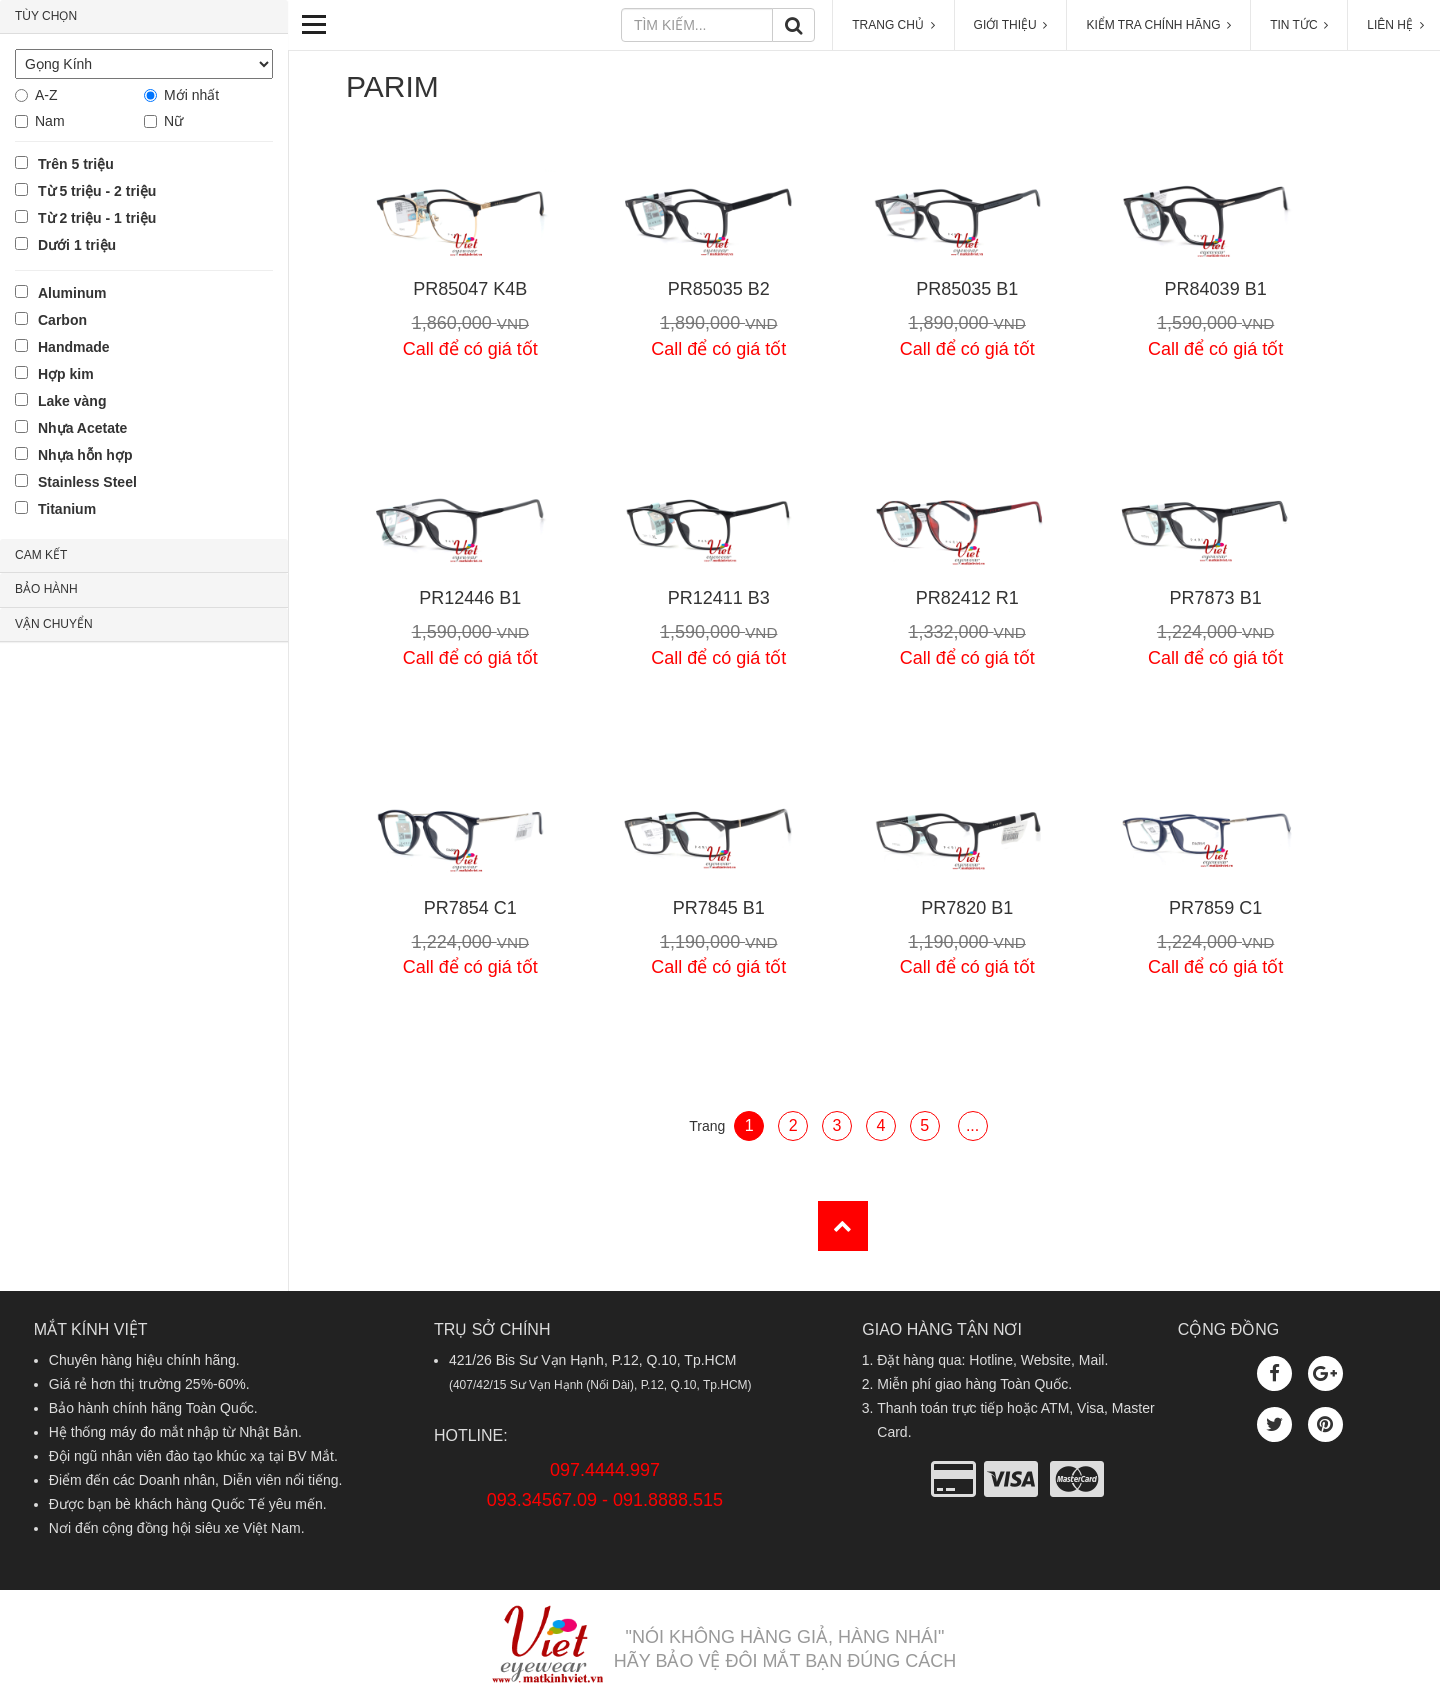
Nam (50, 121)
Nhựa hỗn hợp (85, 455)
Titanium (67, 509)
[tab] (144, 17)
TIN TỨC (1299, 25)
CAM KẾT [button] (41, 555)
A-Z (46, 95)
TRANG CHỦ (893, 25)
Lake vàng (72, 401)
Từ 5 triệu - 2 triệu (97, 191)
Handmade (74, 347)
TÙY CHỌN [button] (46, 16)
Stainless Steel (87, 482)
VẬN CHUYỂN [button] (54, 624)
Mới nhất (191, 95)
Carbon (62, 320)
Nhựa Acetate (82, 428)
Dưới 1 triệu (77, 245)
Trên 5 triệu (76, 164)
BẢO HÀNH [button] (46, 589)
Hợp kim (66, 374)
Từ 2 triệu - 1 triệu (97, 218)
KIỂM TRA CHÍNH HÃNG (1158, 25)
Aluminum (72, 293)
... (972, 1125)
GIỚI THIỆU (1011, 25)
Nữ (173, 121)
